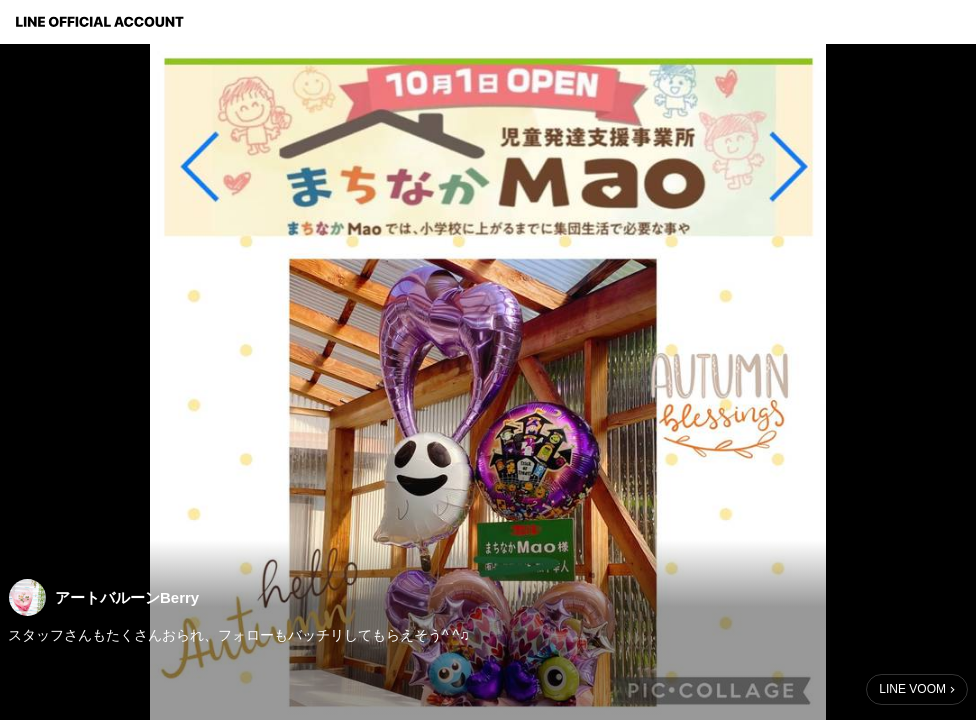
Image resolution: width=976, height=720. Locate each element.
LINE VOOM (912, 689)
